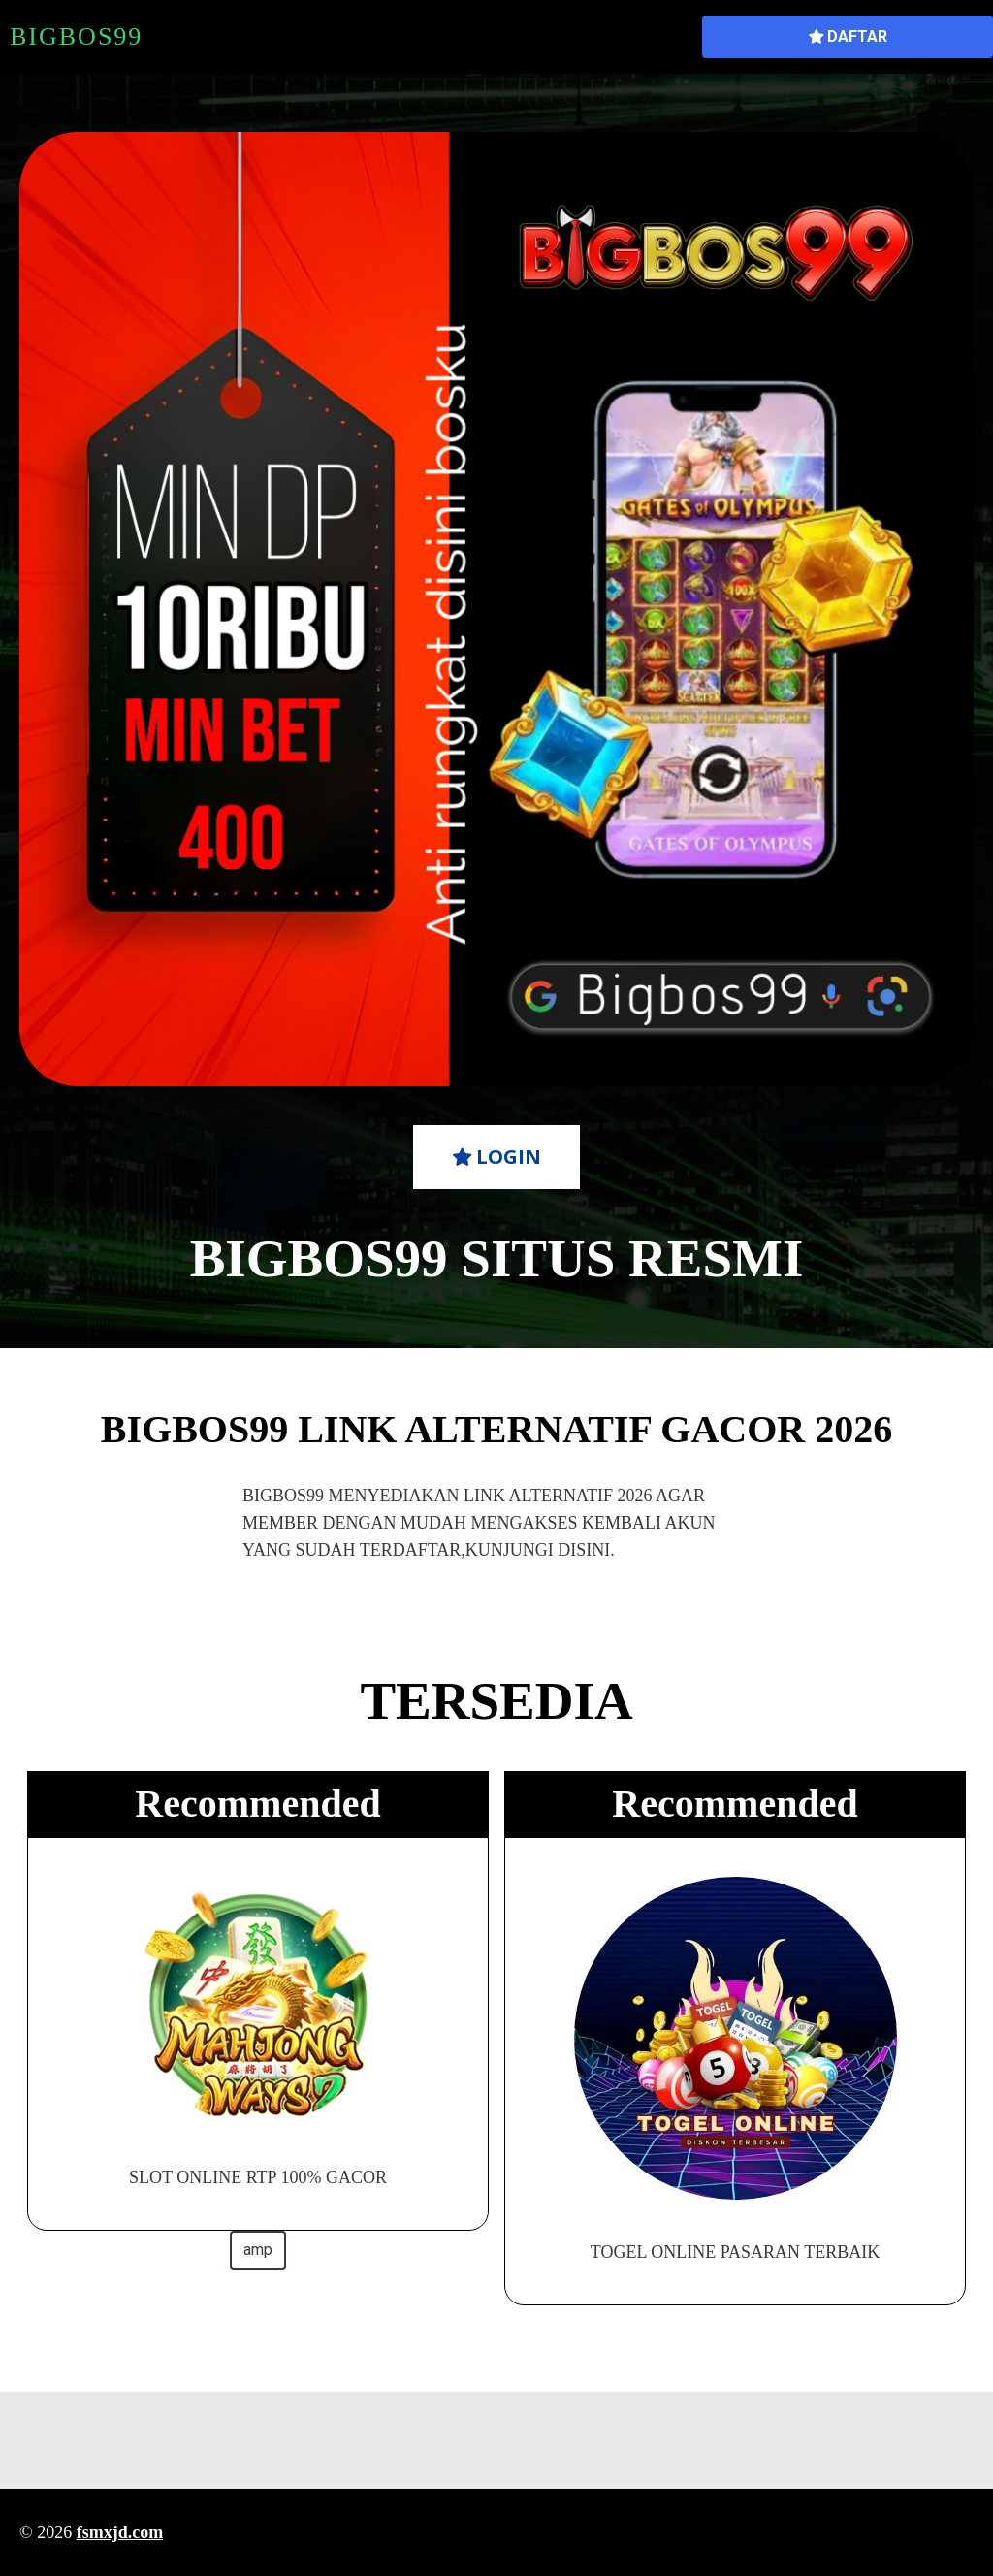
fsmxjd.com (120, 2532)
